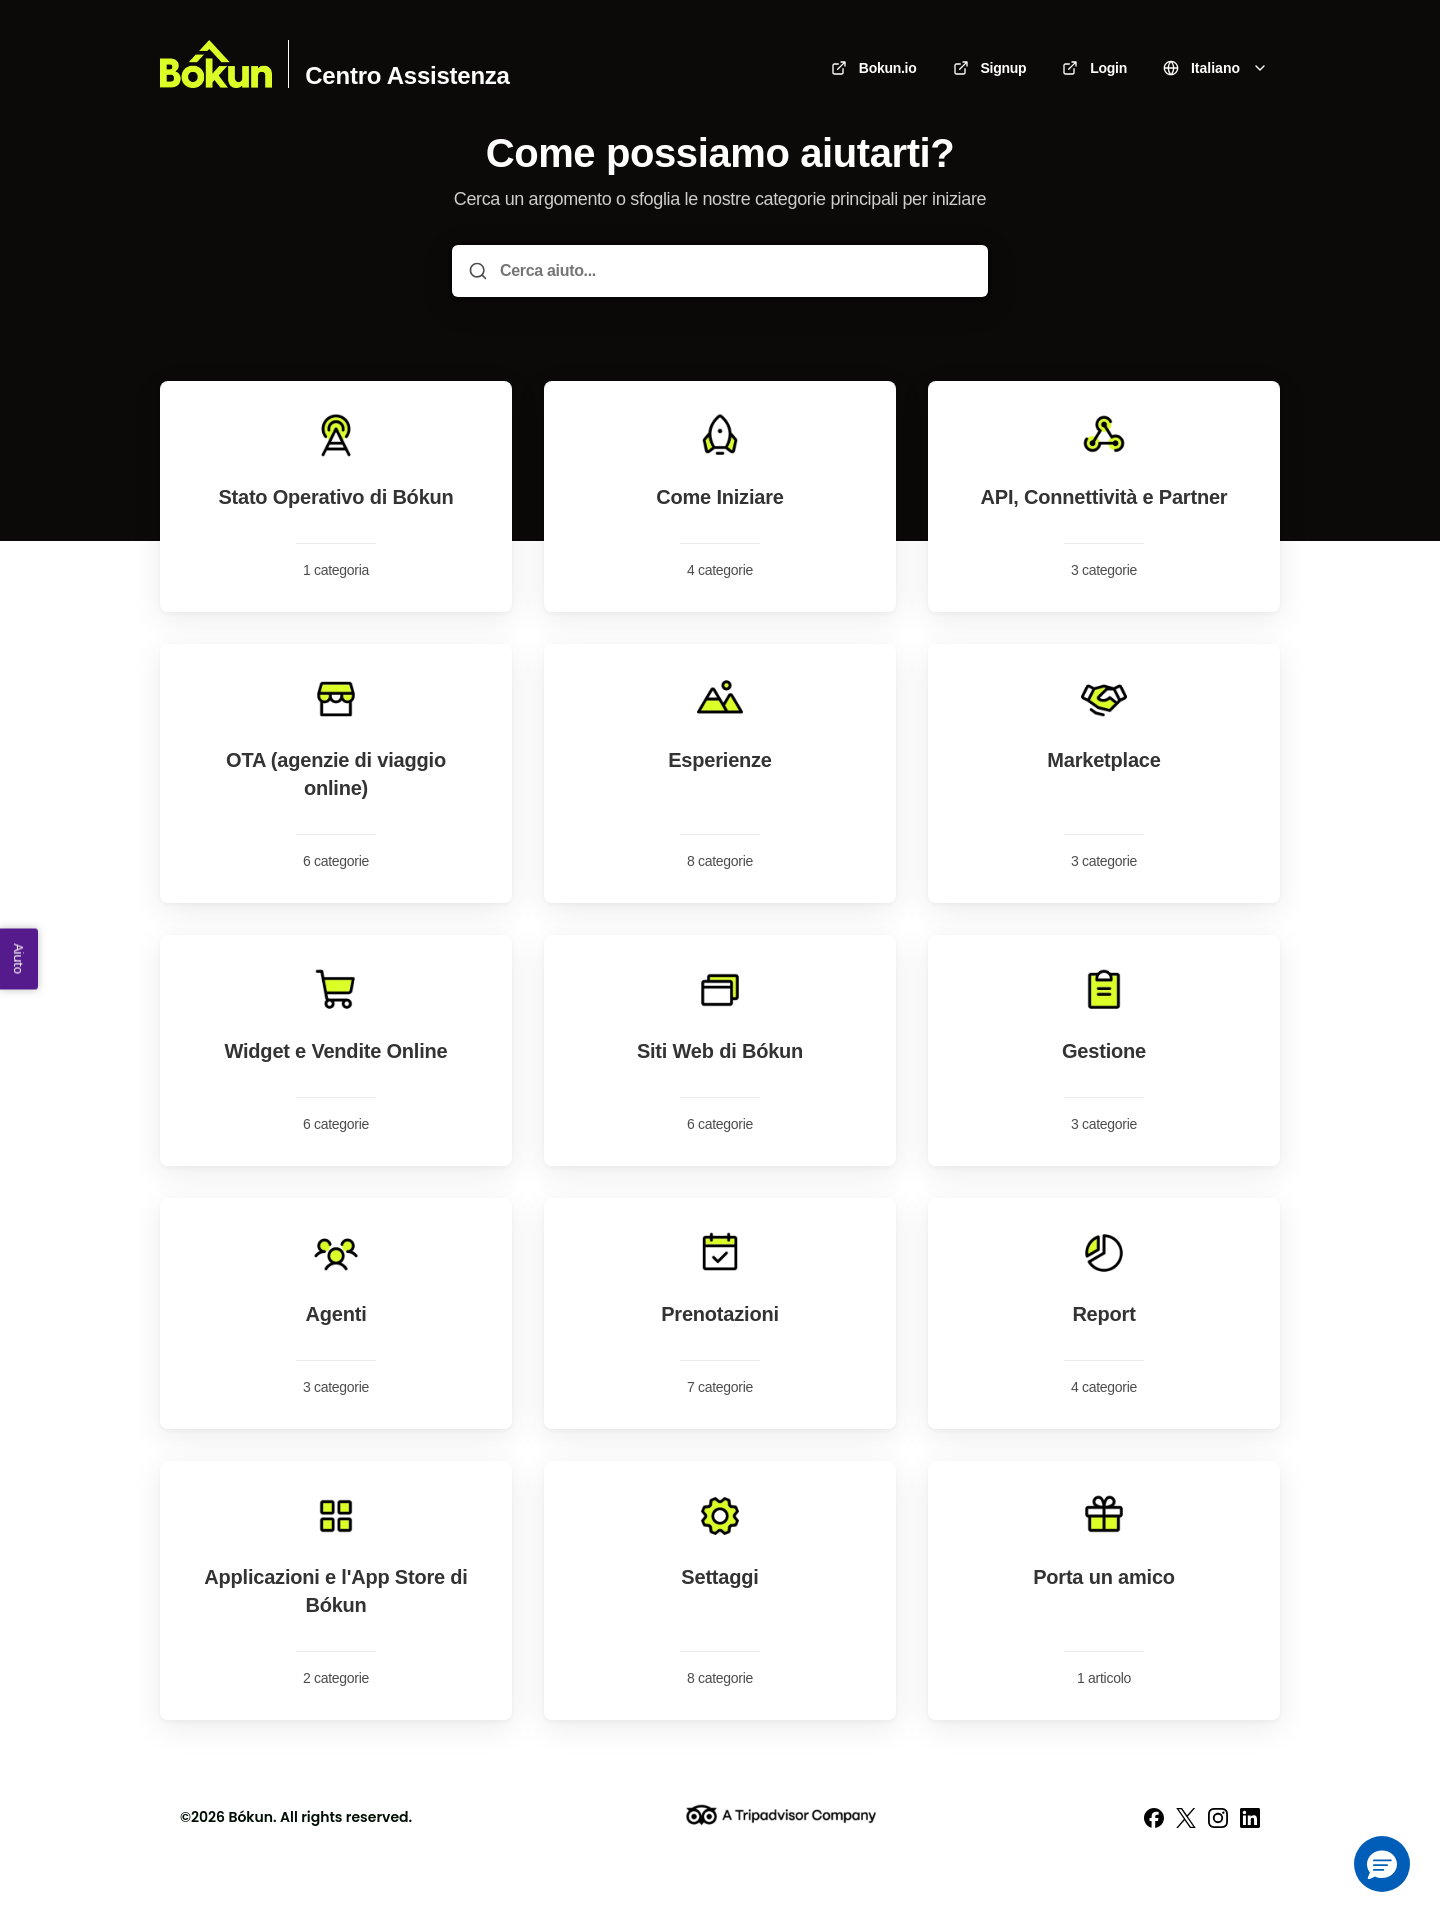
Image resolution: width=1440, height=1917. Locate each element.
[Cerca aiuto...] (734, 271)
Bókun (250, 1817)
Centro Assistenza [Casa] (407, 76)
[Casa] (216, 64)
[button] (1382, 1864)
